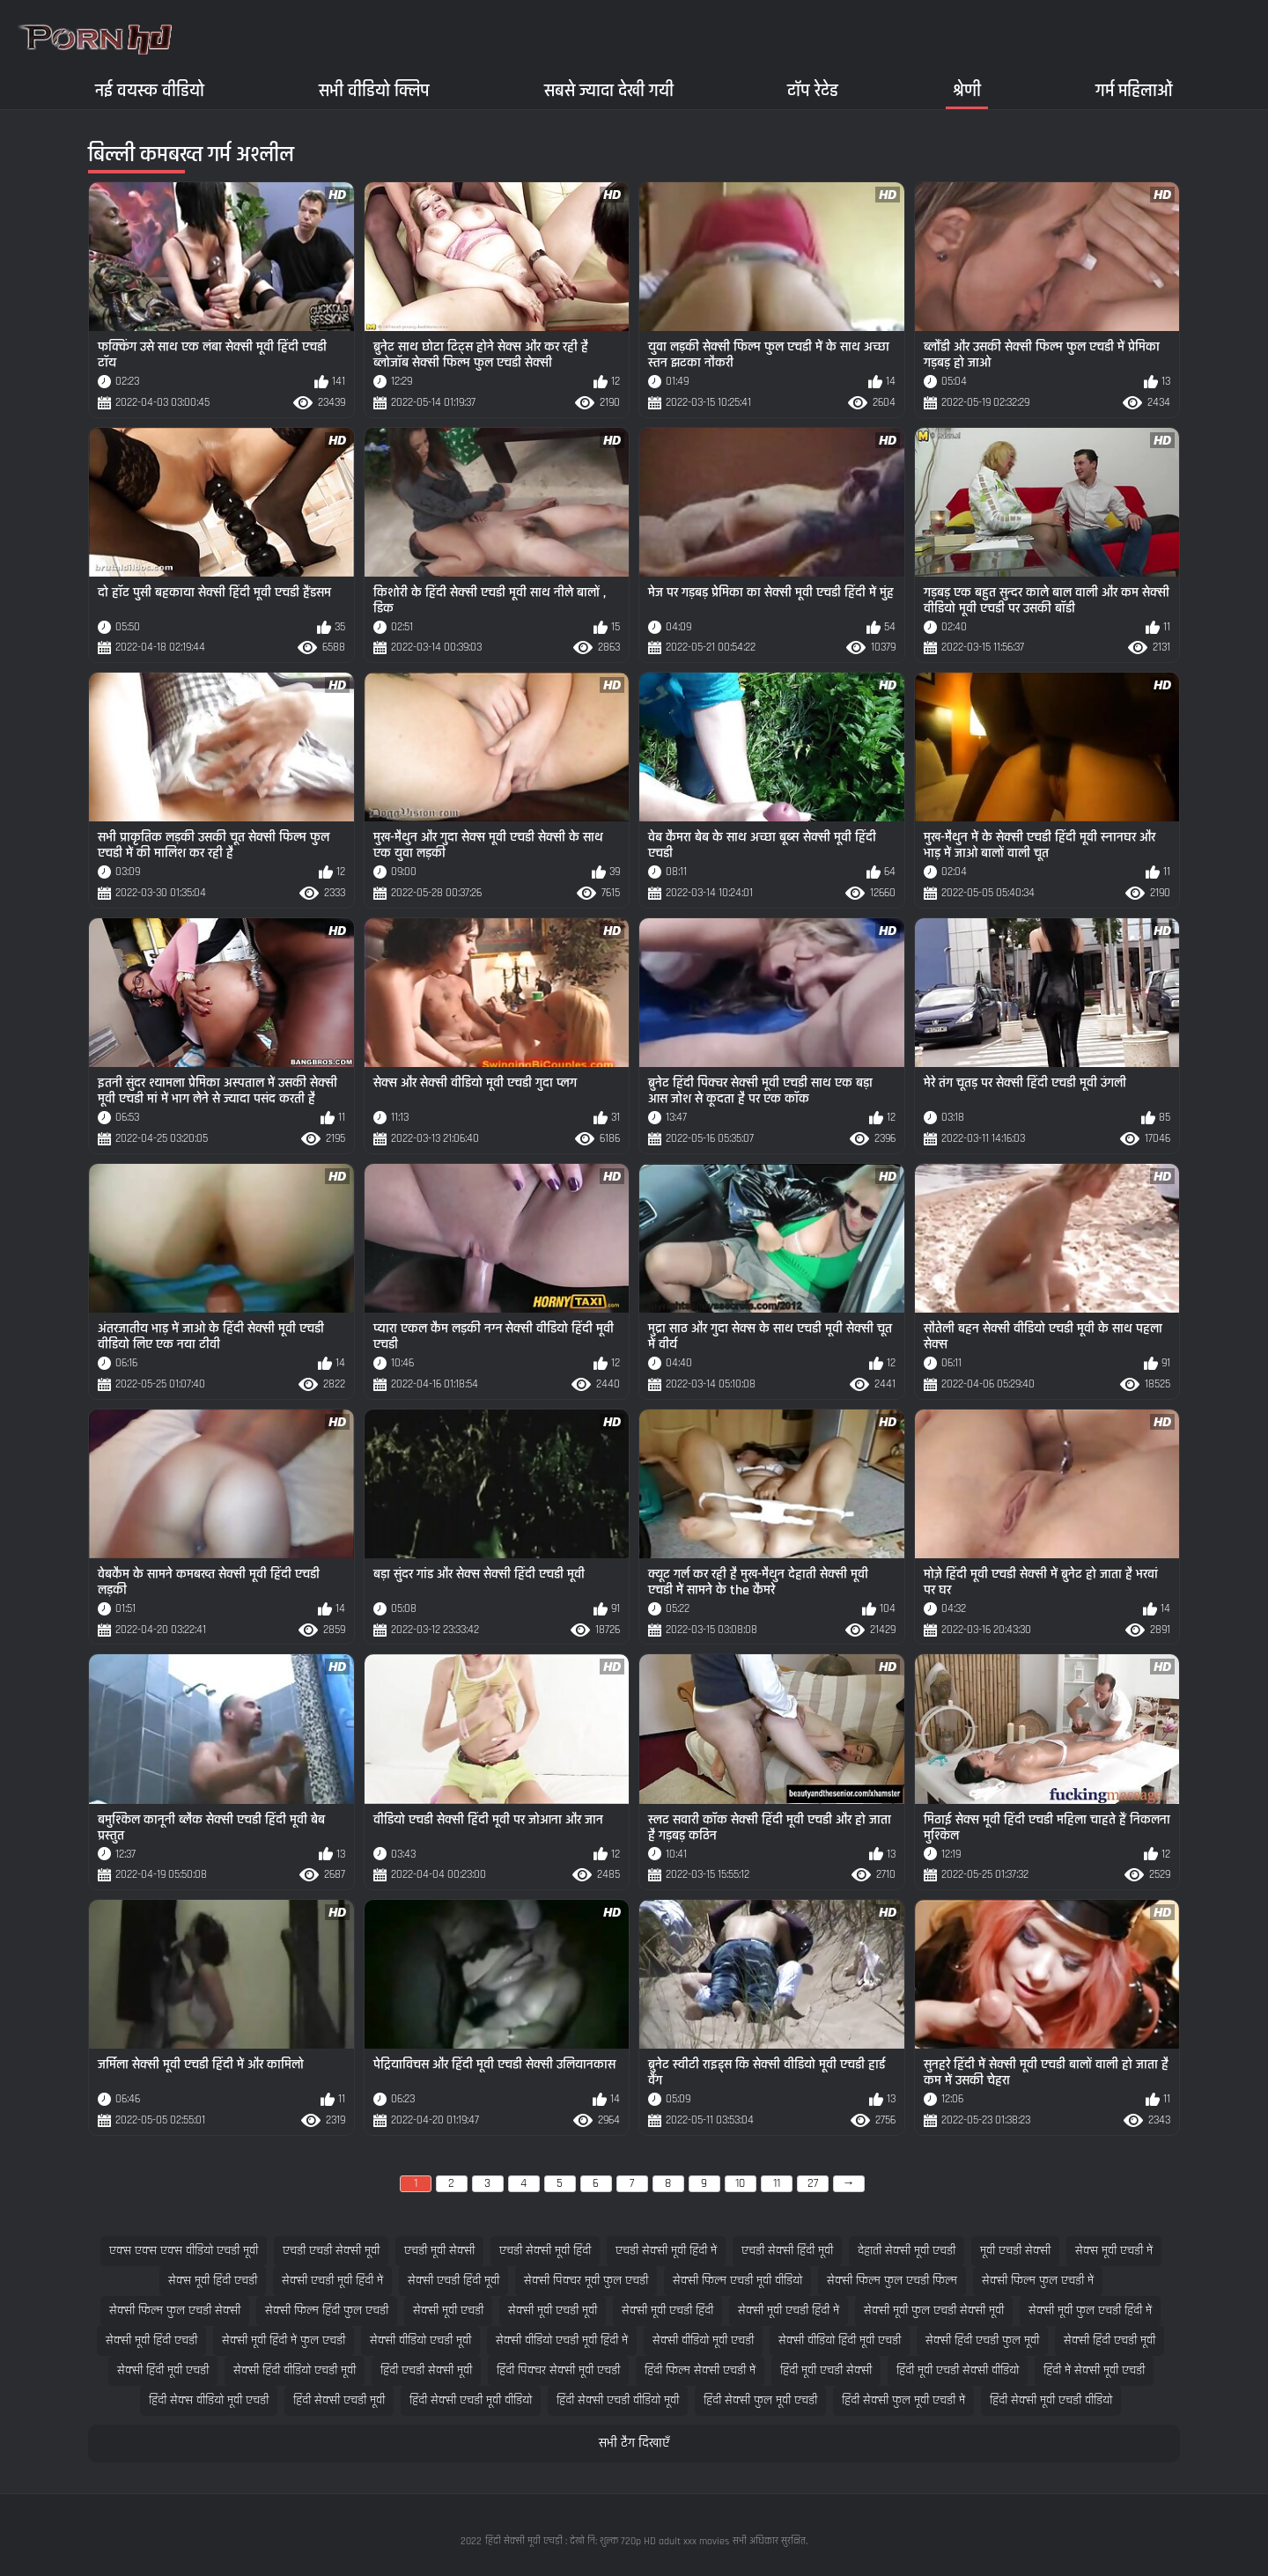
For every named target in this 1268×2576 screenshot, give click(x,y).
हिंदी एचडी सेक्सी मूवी (426, 2370)
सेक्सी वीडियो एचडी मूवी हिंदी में (562, 2340)
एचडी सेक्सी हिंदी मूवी (787, 2250)
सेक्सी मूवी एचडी (448, 2310)
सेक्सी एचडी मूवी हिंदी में (332, 2280)
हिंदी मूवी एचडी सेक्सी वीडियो (957, 2370)
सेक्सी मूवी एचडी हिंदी (667, 2310)
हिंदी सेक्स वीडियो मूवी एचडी (209, 2400)
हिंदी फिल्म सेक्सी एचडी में (700, 2370)
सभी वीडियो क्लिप (374, 90)
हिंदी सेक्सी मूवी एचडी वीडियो (1051, 2400)
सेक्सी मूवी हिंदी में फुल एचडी (283, 2340)
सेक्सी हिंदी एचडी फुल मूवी (982, 2340)
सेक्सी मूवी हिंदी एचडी (151, 2340)
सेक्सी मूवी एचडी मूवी (552, 2310)
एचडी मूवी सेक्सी (439, 2250)
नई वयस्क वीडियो (149, 90)
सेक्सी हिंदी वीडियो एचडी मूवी (294, 2370)
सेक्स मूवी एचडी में (1114, 2250)
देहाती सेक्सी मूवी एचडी (906, 2250)
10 (740, 2183)
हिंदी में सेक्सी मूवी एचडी (1094, 2370)
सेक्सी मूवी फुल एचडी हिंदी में (1090, 2310)
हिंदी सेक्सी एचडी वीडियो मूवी (618, 2400)
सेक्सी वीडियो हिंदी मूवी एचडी (839, 2340)
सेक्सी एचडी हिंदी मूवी (453, 2280)
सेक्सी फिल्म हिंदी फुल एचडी (326, 2310)
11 (776, 2183)
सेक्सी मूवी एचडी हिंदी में (788, 2310)
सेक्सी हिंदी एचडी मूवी (1109, 2340)
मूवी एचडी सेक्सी (1015, 2250)
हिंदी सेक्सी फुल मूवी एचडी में (903, 2400)
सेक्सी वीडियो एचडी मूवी (420, 2340)
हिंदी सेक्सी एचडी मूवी (339, 2400)
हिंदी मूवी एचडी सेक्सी (826, 2370)
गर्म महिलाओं (1134, 90)
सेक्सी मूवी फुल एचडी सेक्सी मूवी (934, 2310)
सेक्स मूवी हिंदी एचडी (212, 2280)
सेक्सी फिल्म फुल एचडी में (1038, 2280)
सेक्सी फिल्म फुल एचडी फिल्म (892, 2280)
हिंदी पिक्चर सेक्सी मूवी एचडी (558, 2370)
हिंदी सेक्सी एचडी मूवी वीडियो (470, 2400)
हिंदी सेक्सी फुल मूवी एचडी (760, 2400)
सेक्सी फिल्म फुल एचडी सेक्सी (174, 2310)
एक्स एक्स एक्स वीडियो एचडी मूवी (183, 2250)
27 (812, 2183)
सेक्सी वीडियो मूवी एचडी (703, 2340)
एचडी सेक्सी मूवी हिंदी (545, 2250)
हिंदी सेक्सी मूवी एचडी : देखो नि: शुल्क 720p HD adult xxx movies (607, 2541)
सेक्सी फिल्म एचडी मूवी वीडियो (737, 2280)
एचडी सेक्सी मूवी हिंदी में (666, 2250)
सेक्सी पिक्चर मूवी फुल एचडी (586, 2280)
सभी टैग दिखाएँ (634, 2443)
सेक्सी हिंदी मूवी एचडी (163, 2370)
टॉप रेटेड (812, 90)
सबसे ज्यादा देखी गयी (609, 90)
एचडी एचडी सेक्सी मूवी (331, 2250)
